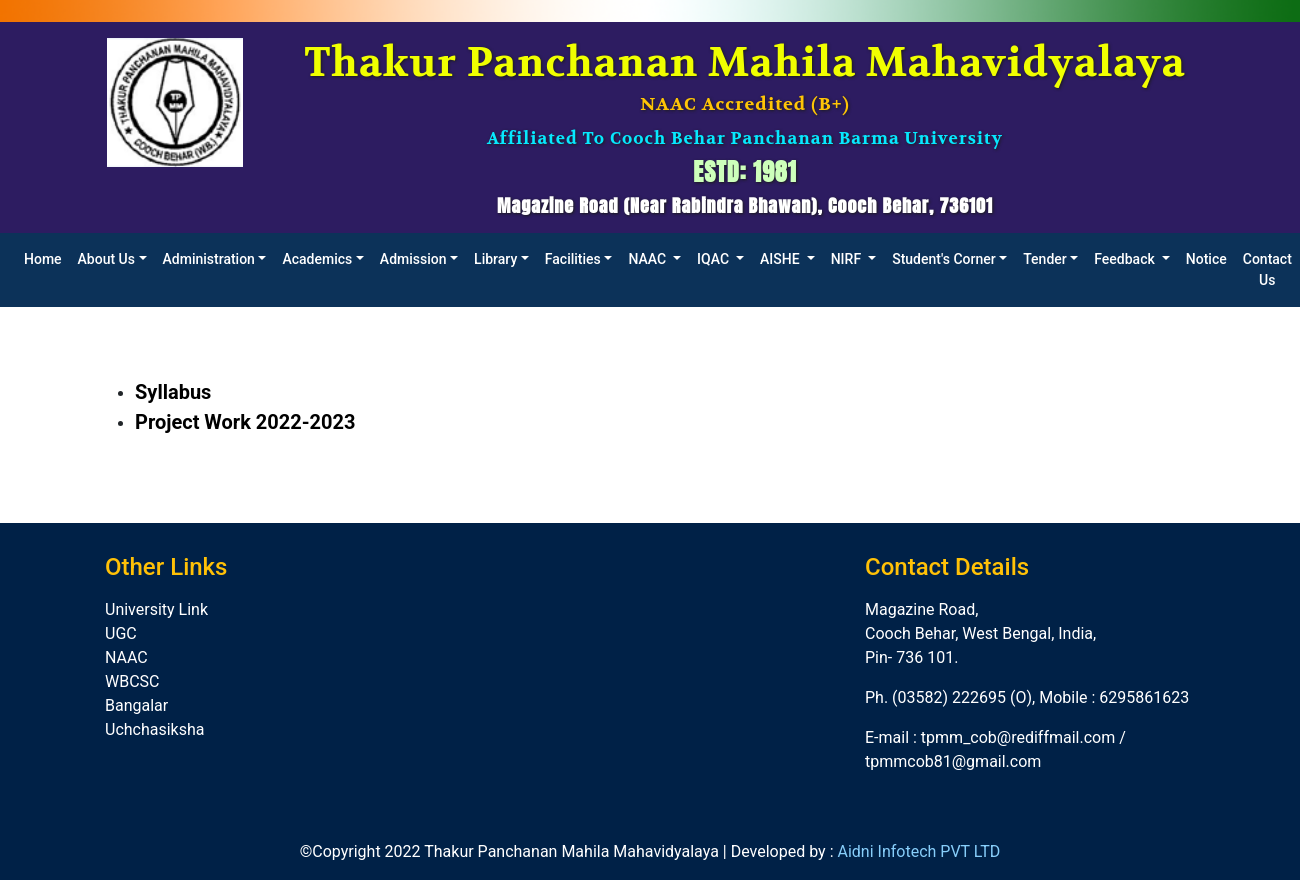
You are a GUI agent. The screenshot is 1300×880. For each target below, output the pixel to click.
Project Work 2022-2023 (245, 422)
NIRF (848, 259)
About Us (106, 259)
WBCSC (132, 681)
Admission (413, 259)
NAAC (648, 259)
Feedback (1126, 259)
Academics (317, 259)
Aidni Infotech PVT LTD (918, 851)
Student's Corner (944, 259)
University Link (156, 609)
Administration (209, 259)
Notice (1206, 259)
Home (43, 259)
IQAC (714, 259)
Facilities (573, 259)
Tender (1045, 259)
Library (495, 259)
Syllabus (173, 392)
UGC (121, 633)
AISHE (781, 259)
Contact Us (1267, 269)
